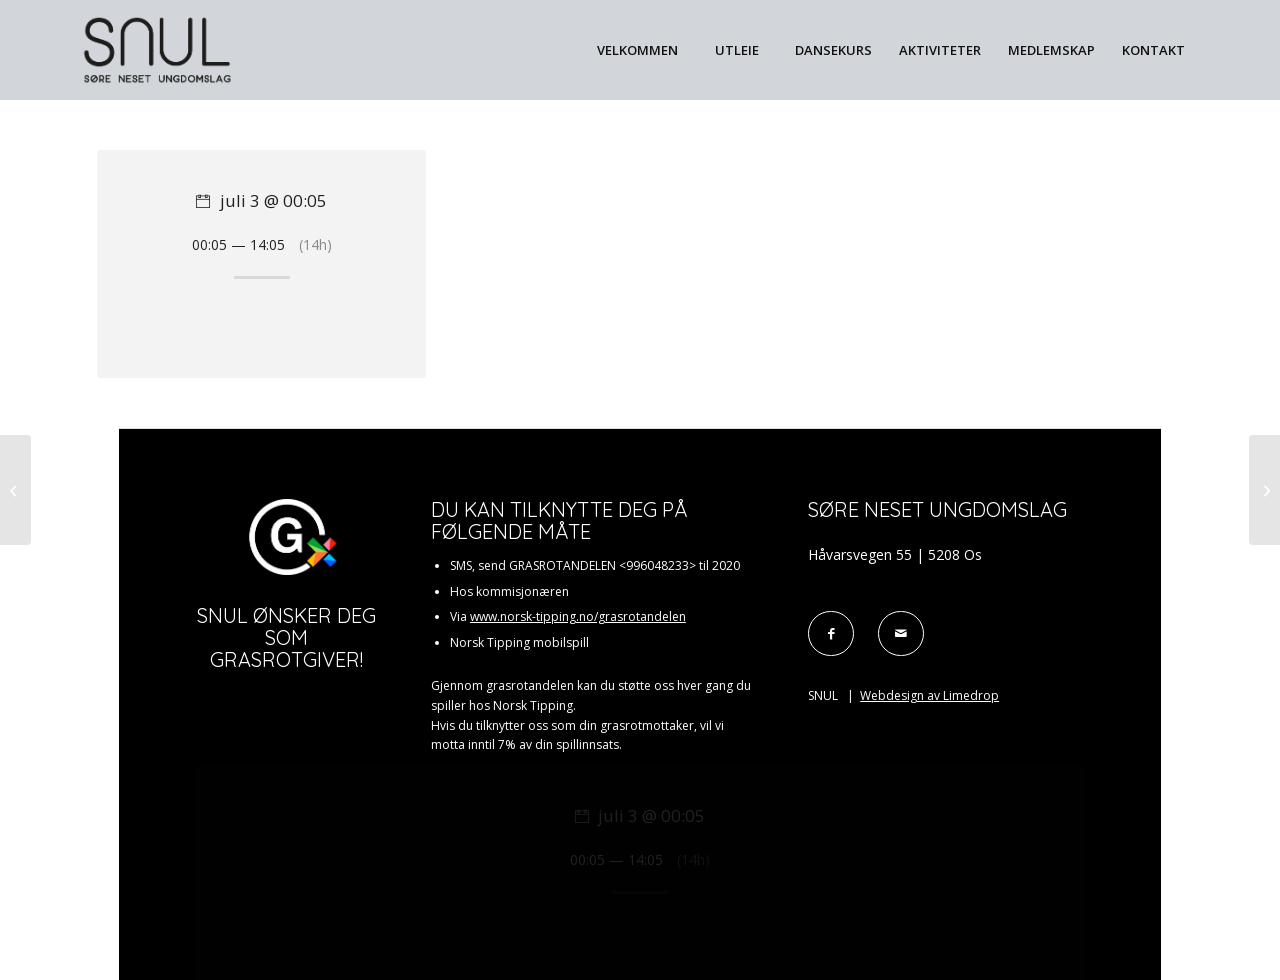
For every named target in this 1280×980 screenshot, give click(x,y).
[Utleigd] (15, 490)
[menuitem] (637, 50)
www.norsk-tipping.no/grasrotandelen (578, 616)
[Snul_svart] (158, 50)
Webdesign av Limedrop (929, 695)
